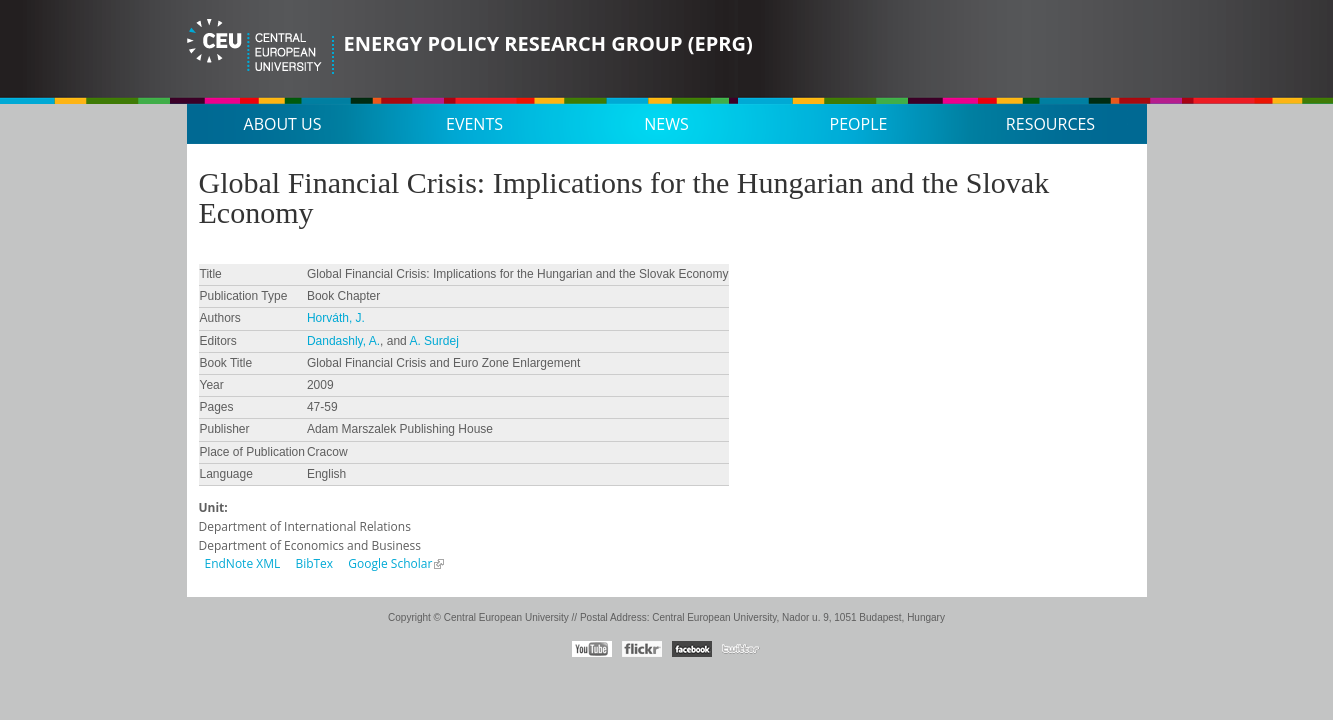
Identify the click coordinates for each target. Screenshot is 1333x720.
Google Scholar (390, 563)
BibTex (314, 563)
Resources (1050, 124)
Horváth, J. (336, 318)
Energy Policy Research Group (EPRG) (548, 43)
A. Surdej (433, 341)
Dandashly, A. (343, 341)
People (859, 124)
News (666, 124)
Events (474, 124)
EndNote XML (243, 563)
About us (283, 124)
